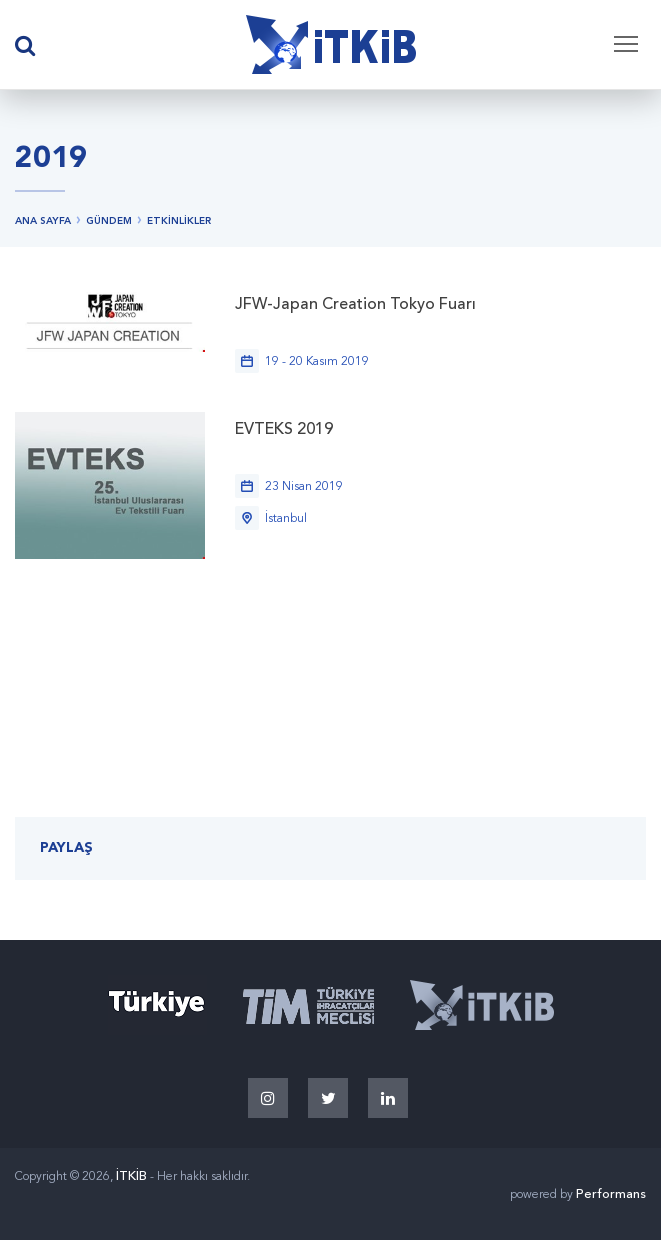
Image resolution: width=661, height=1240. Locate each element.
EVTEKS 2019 (284, 430)
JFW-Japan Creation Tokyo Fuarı (355, 305)
